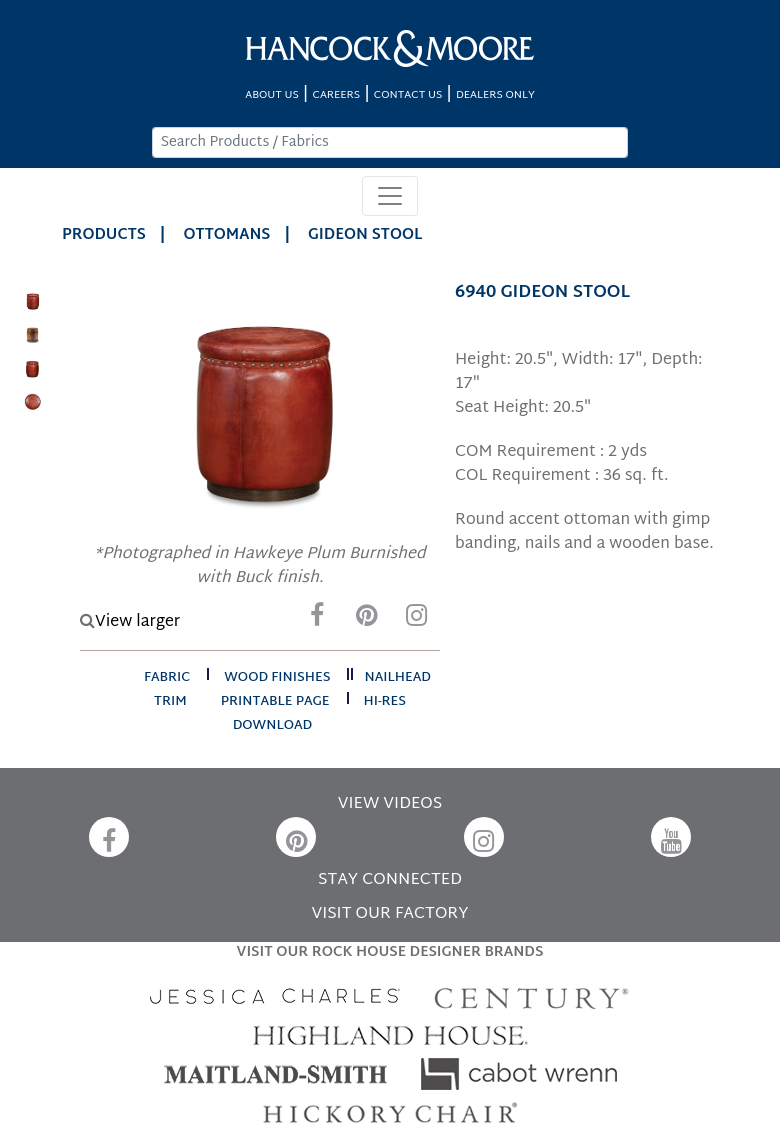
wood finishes (277, 678)
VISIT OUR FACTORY (389, 914)
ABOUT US (272, 95)
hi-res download (319, 714)
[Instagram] (417, 620)
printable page (275, 702)
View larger (130, 622)
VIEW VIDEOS (390, 804)
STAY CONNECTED (390, 880)
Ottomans (227, 235)
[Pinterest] (367, 620)
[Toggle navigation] (390, 196)
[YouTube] (671, 837)
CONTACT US (408, 95)
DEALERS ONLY (495, 95)
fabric (167, 678)
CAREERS (337, 95)
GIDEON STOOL (365, 235)
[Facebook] (317, 620)
